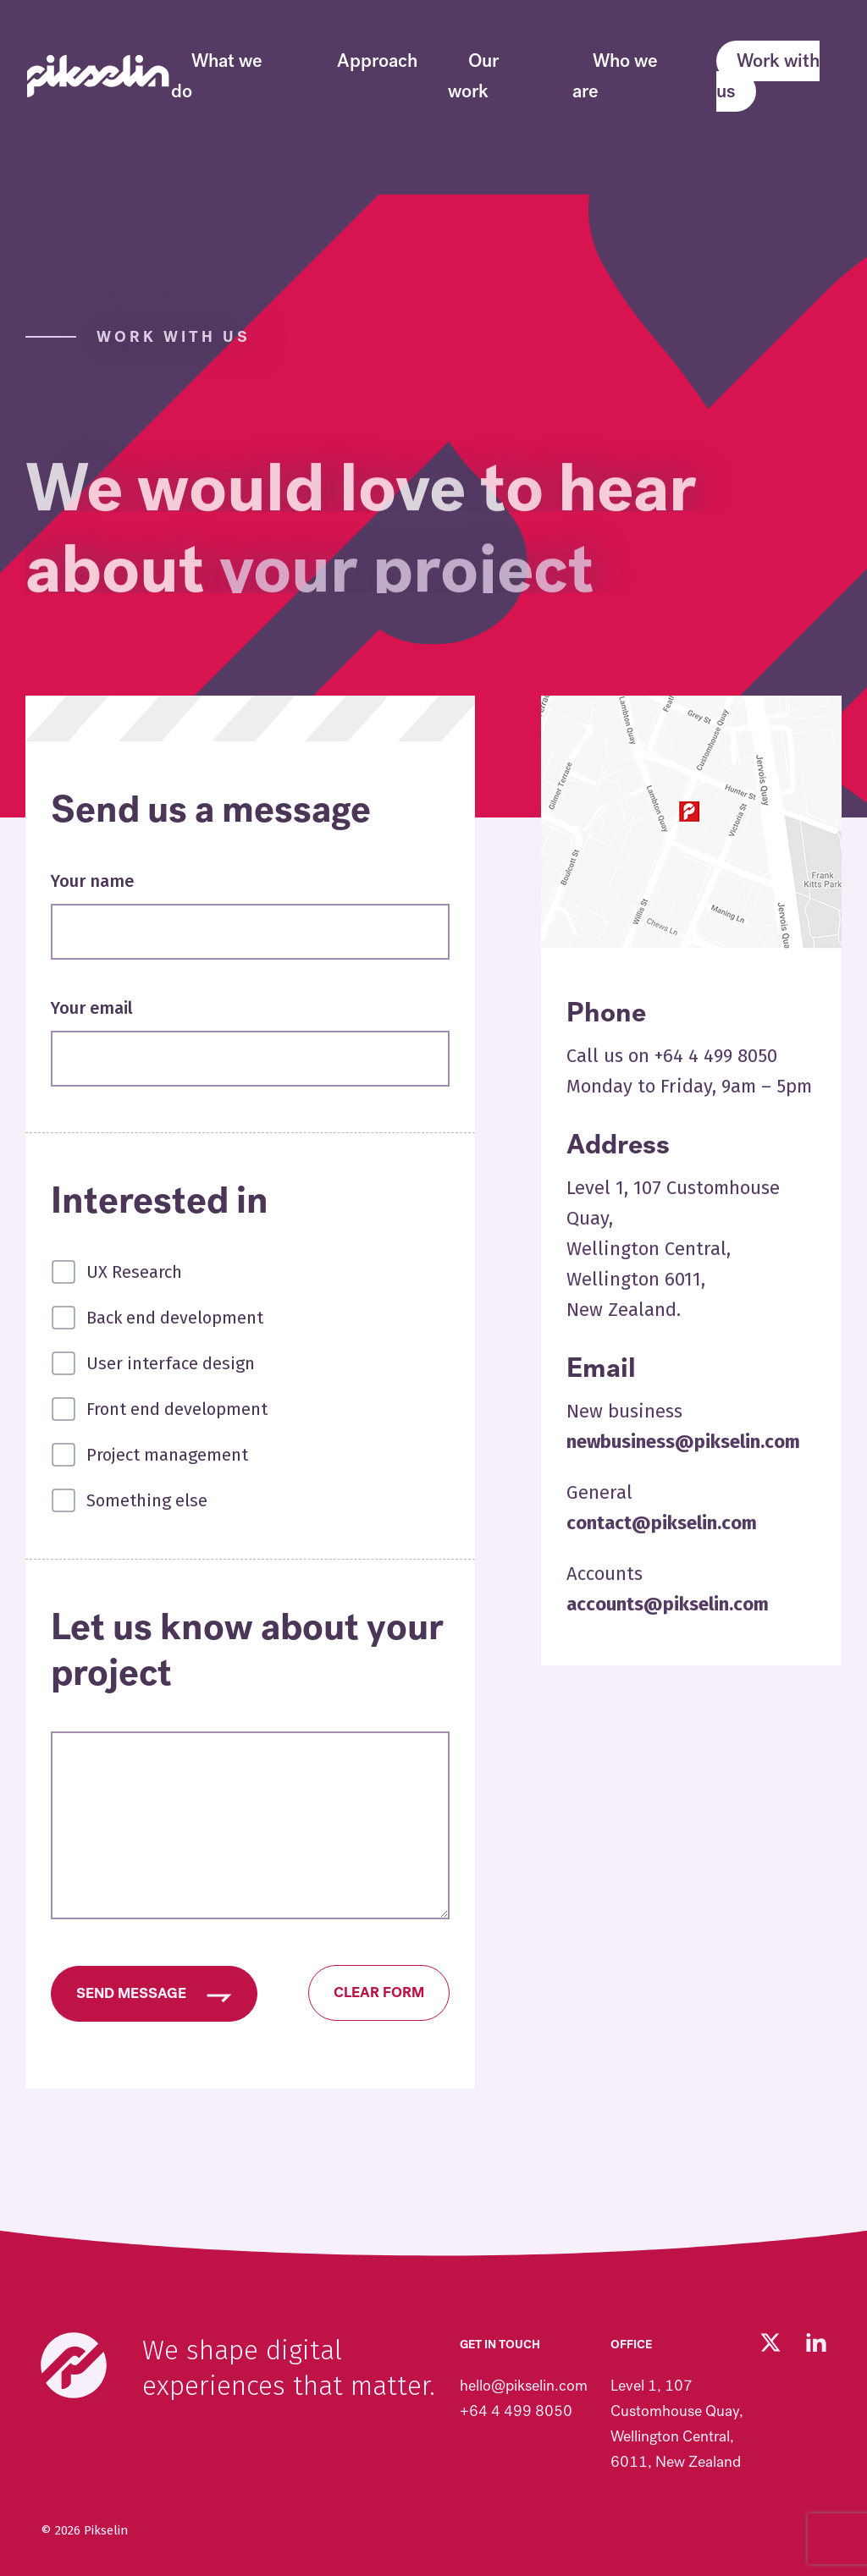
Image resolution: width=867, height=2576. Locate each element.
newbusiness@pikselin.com (683, 1441)
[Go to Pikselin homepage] (98, 76)
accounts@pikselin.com (667, 1604)
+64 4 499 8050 (516, 2411)
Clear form (379, 1992)
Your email (92, 1008)
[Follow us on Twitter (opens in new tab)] (770, 2342)
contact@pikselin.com (661, 1522)
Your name (92, 881)
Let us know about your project (247, 1650)
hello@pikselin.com (524, 2385)
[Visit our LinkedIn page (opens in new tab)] (816, 2342)
